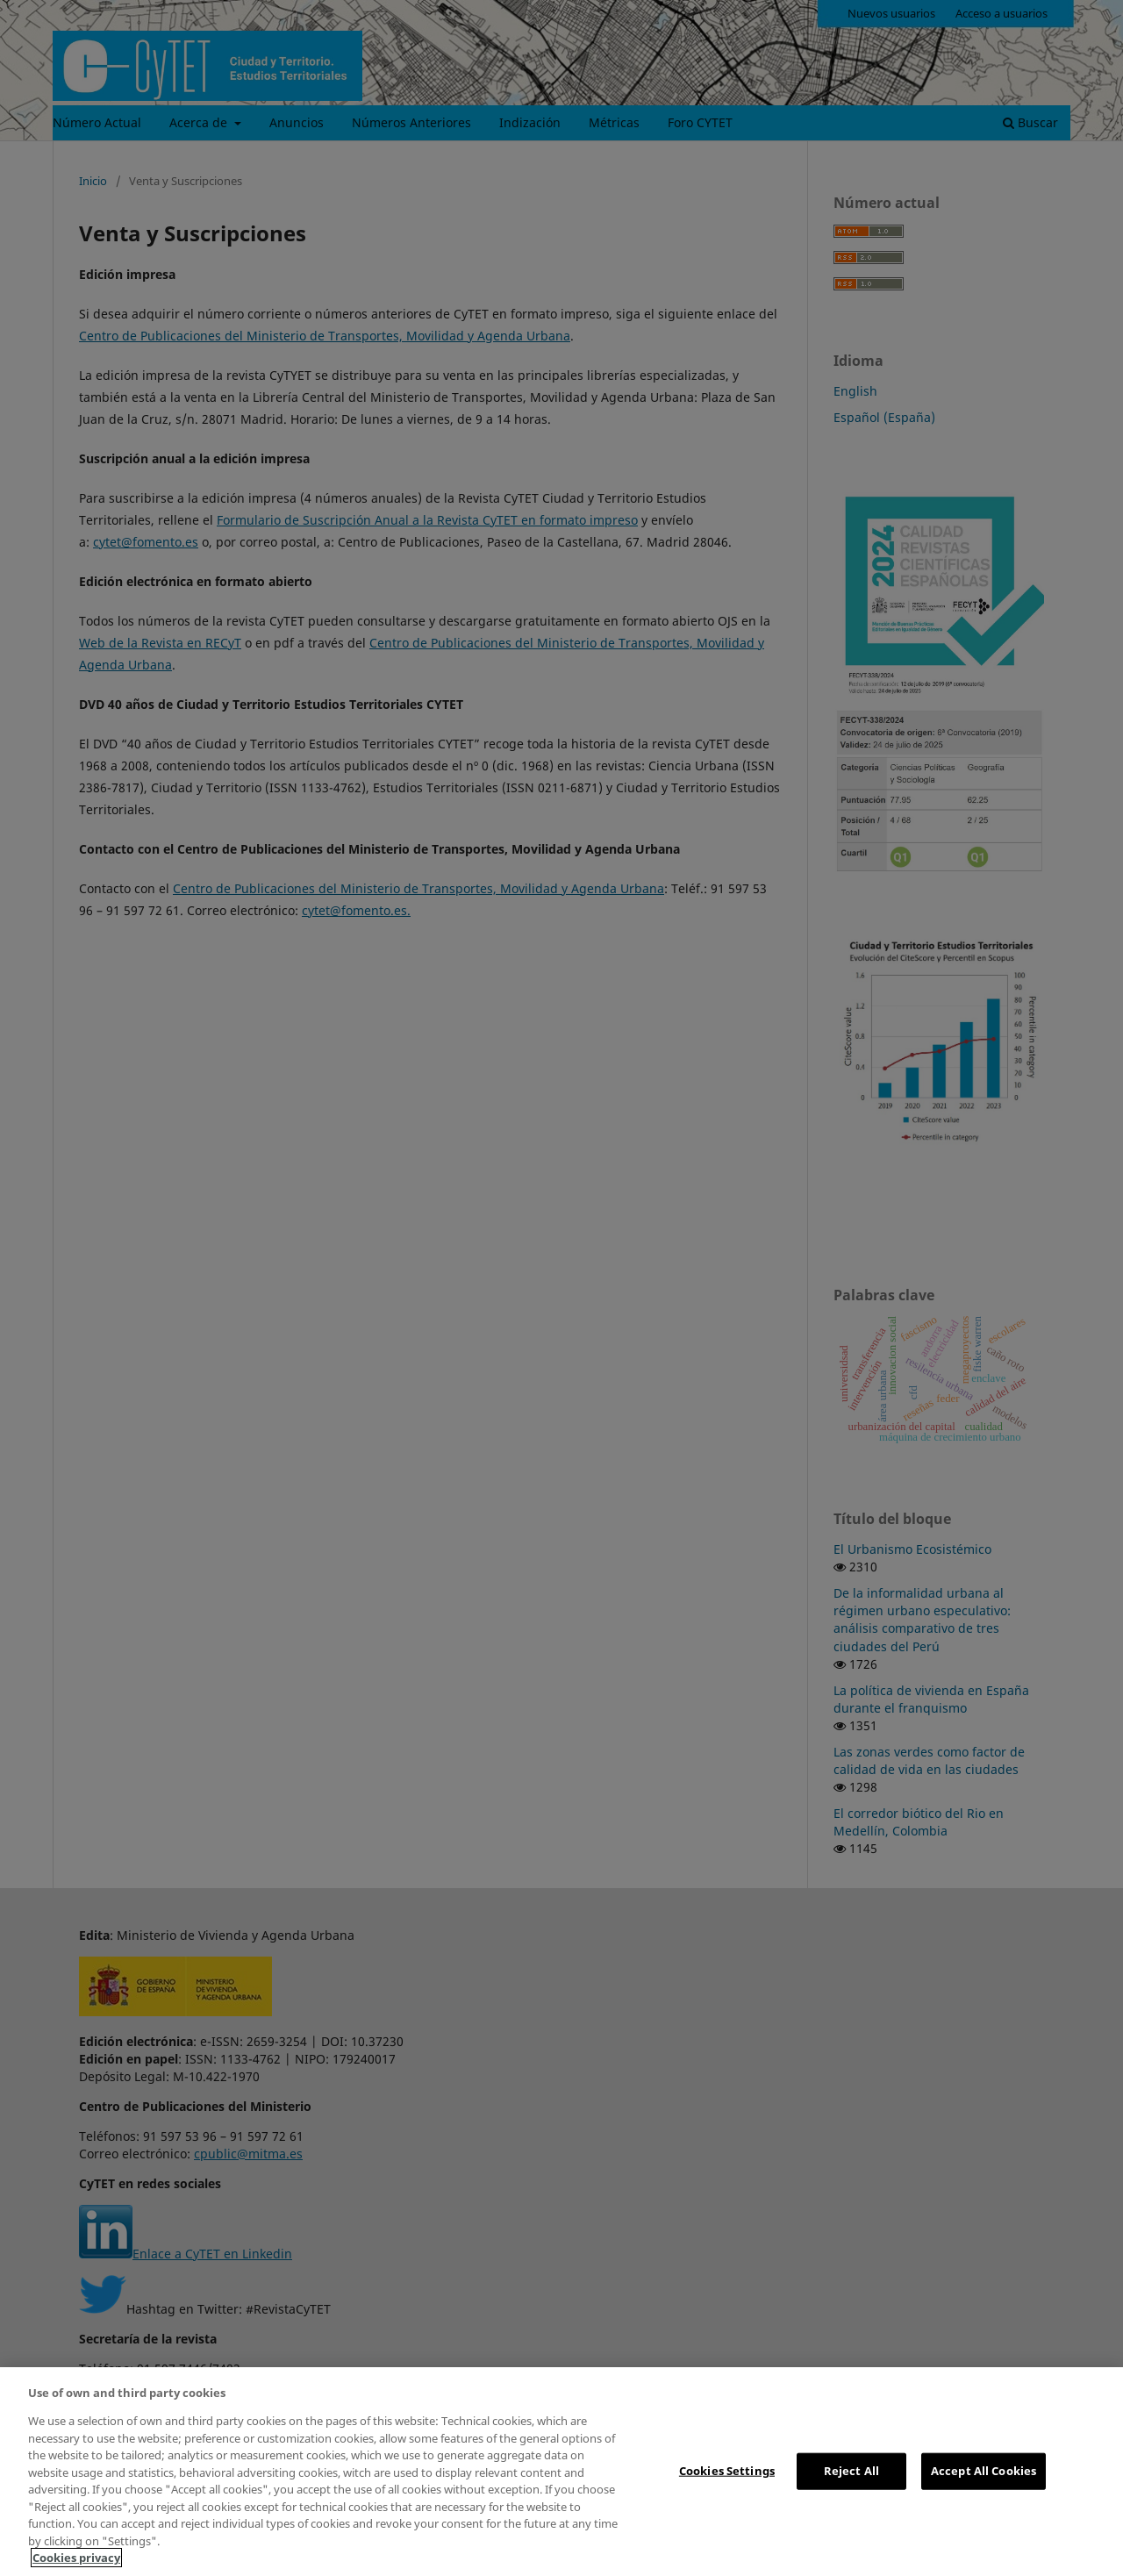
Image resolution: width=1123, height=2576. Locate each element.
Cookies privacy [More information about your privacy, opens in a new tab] (76, 2557)
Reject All (851, 2471)
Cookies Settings (727, 2471)
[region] (561, 2471)
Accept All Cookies (983, 2471)
